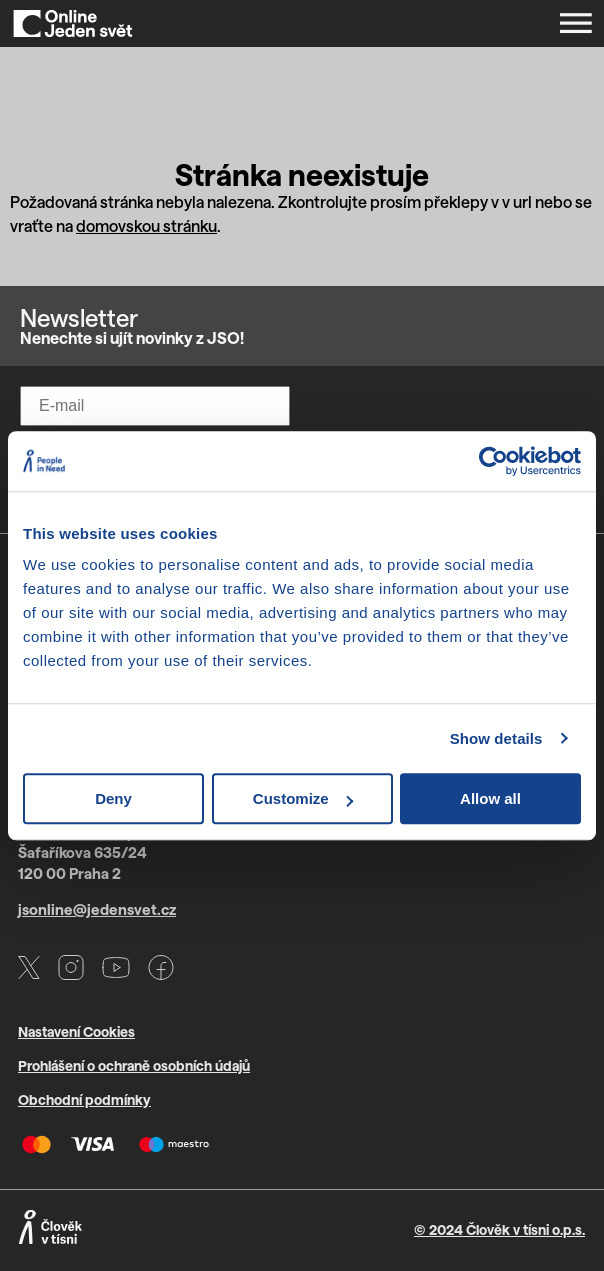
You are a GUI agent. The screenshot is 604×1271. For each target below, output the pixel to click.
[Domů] (73, 23)
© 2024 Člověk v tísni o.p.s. (499, 1229)
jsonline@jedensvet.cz (97, 909)
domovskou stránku (146, 225)
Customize (303, 798)
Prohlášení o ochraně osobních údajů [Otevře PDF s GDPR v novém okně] (134, 1065)
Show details (496, 738)
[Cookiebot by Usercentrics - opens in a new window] (493, 461)
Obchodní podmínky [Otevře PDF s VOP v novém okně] (84, 1099)
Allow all (490, 798)
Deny (113, 798)
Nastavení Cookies (76, 1031)
